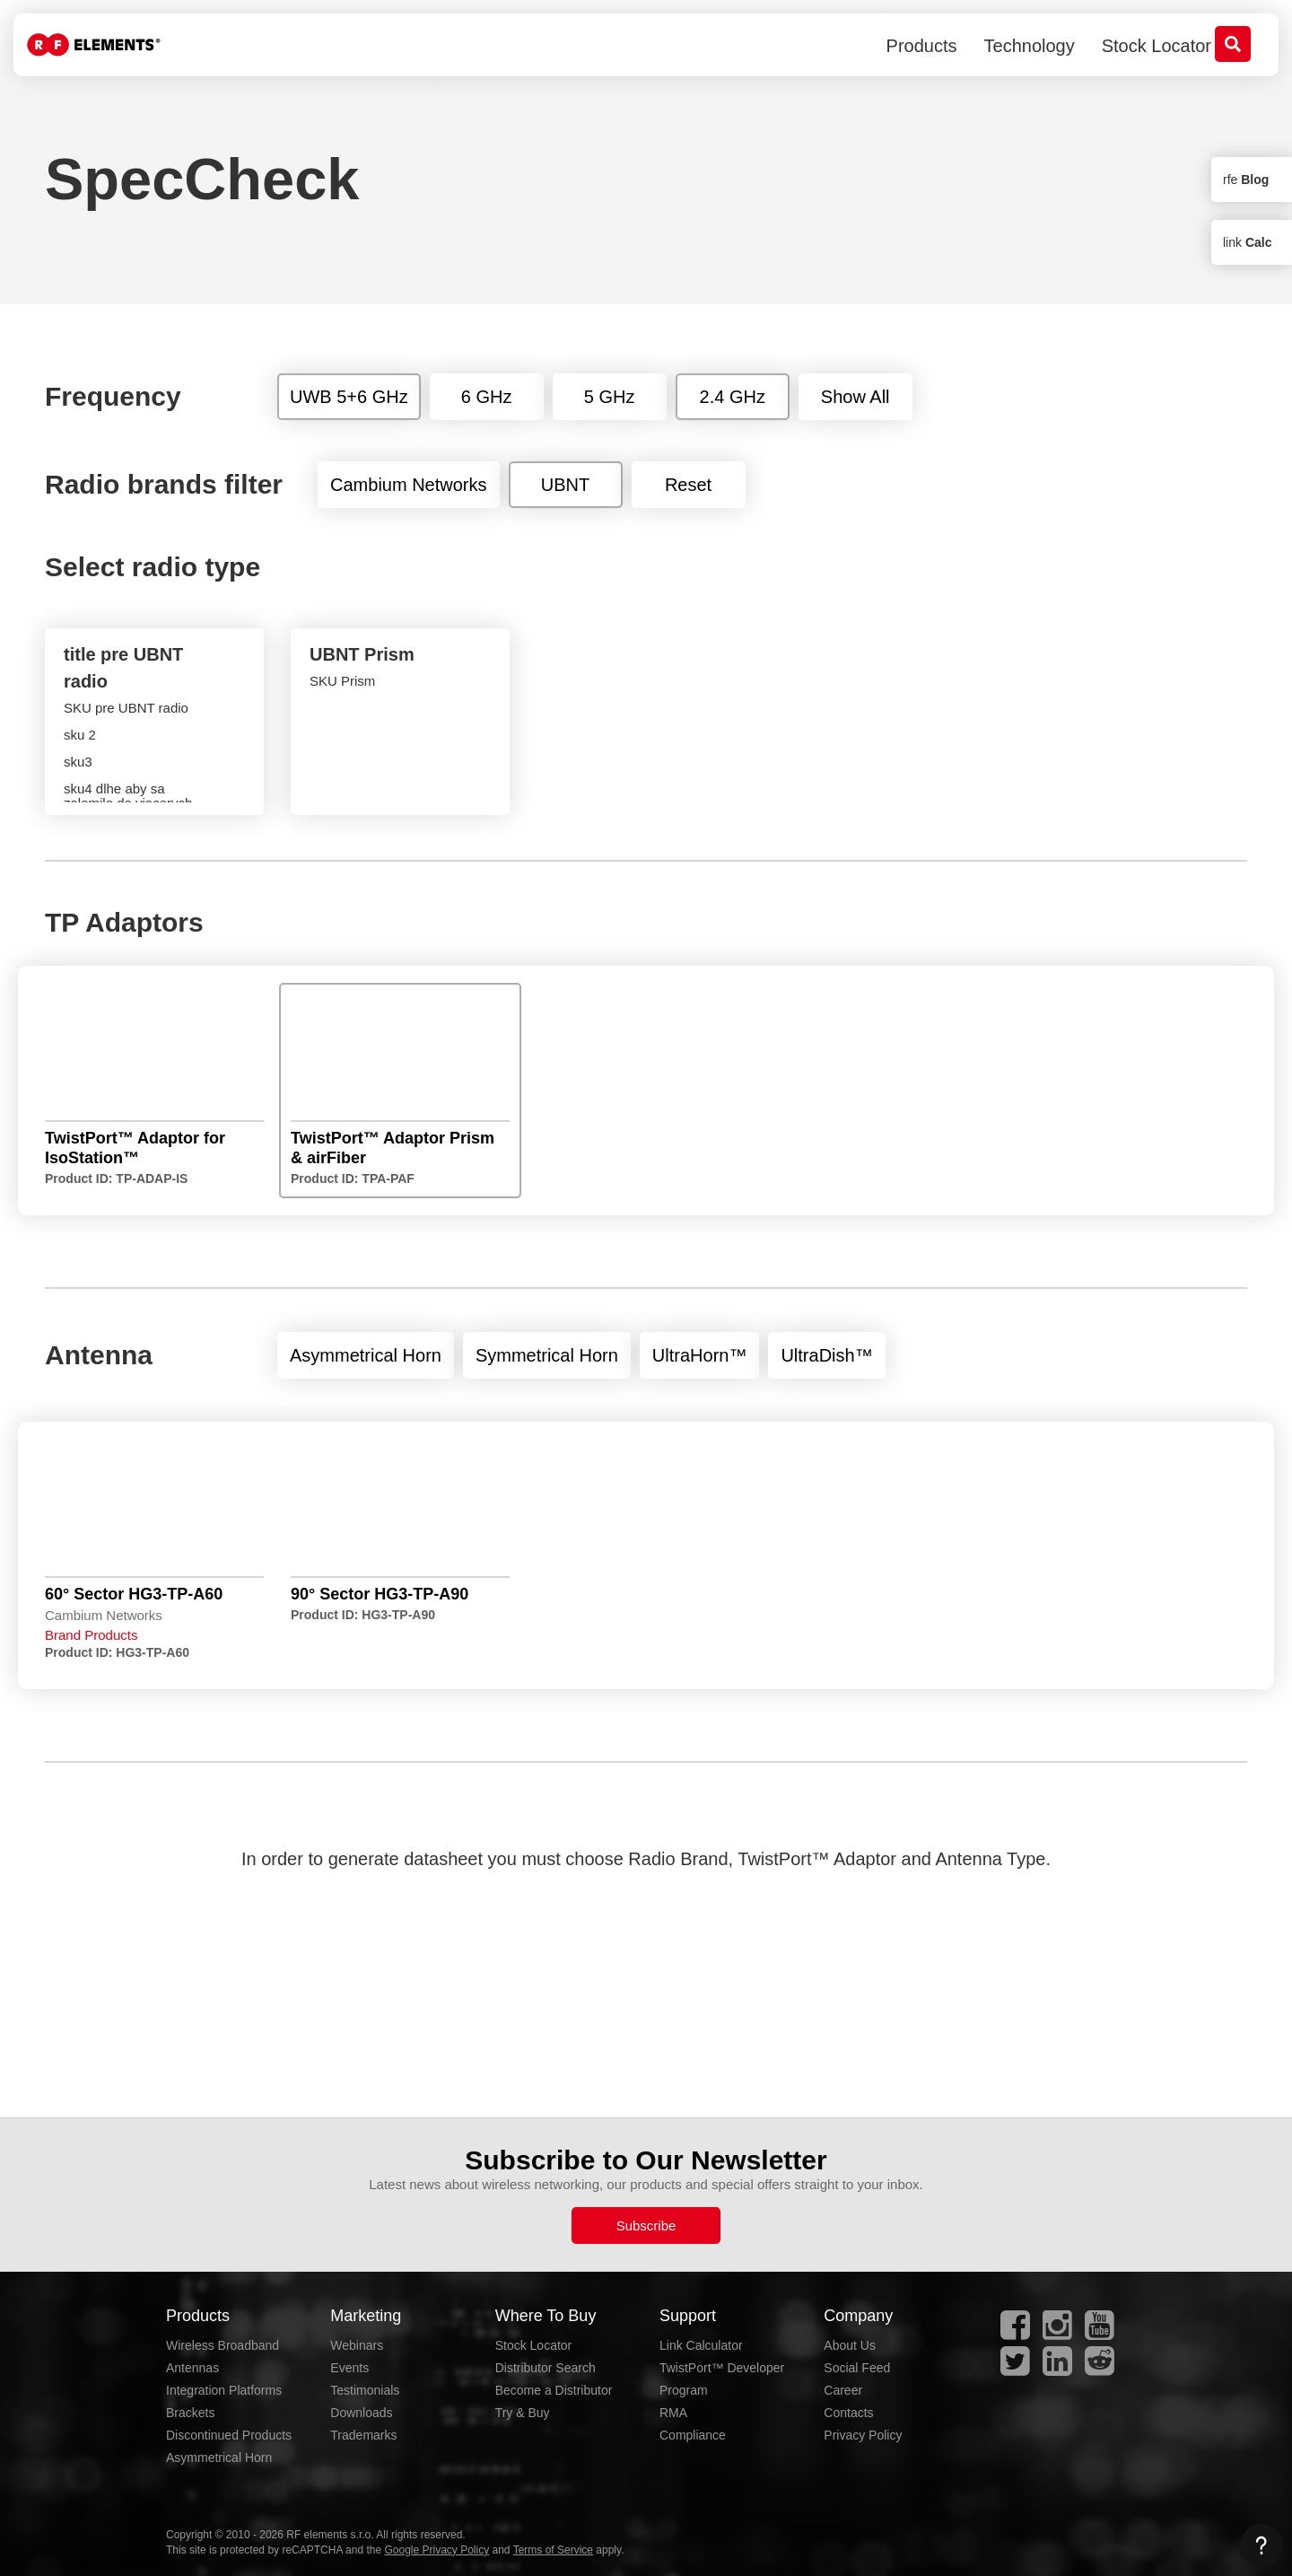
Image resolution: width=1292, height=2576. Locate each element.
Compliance (692, 2435)
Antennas (192, 2368)
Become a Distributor (554, 2390)
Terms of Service (553, 2550)
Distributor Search (545, 2368)
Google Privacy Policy (436, 2550)
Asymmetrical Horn (219, 2457)
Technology (1029, 46)
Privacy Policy (863, 2435)
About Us (850, 2345)
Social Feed (857, 2368)
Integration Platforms (224, 2390)
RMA (673, 2412)
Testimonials (364, 2390)
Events (349, 2368)
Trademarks (363, 2435)
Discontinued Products (229, 2435)
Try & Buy (522, 2412)
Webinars (356, 2345)
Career (843, 2390)
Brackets (190, 2412)
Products (921, 46)
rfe (1246, 179)
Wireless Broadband (222, 2345)
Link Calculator (701, 2345)
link (1247, 242)
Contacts (848, 2412)
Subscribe (646, 2225)
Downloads (361, 2412)
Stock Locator (1156, 46)
